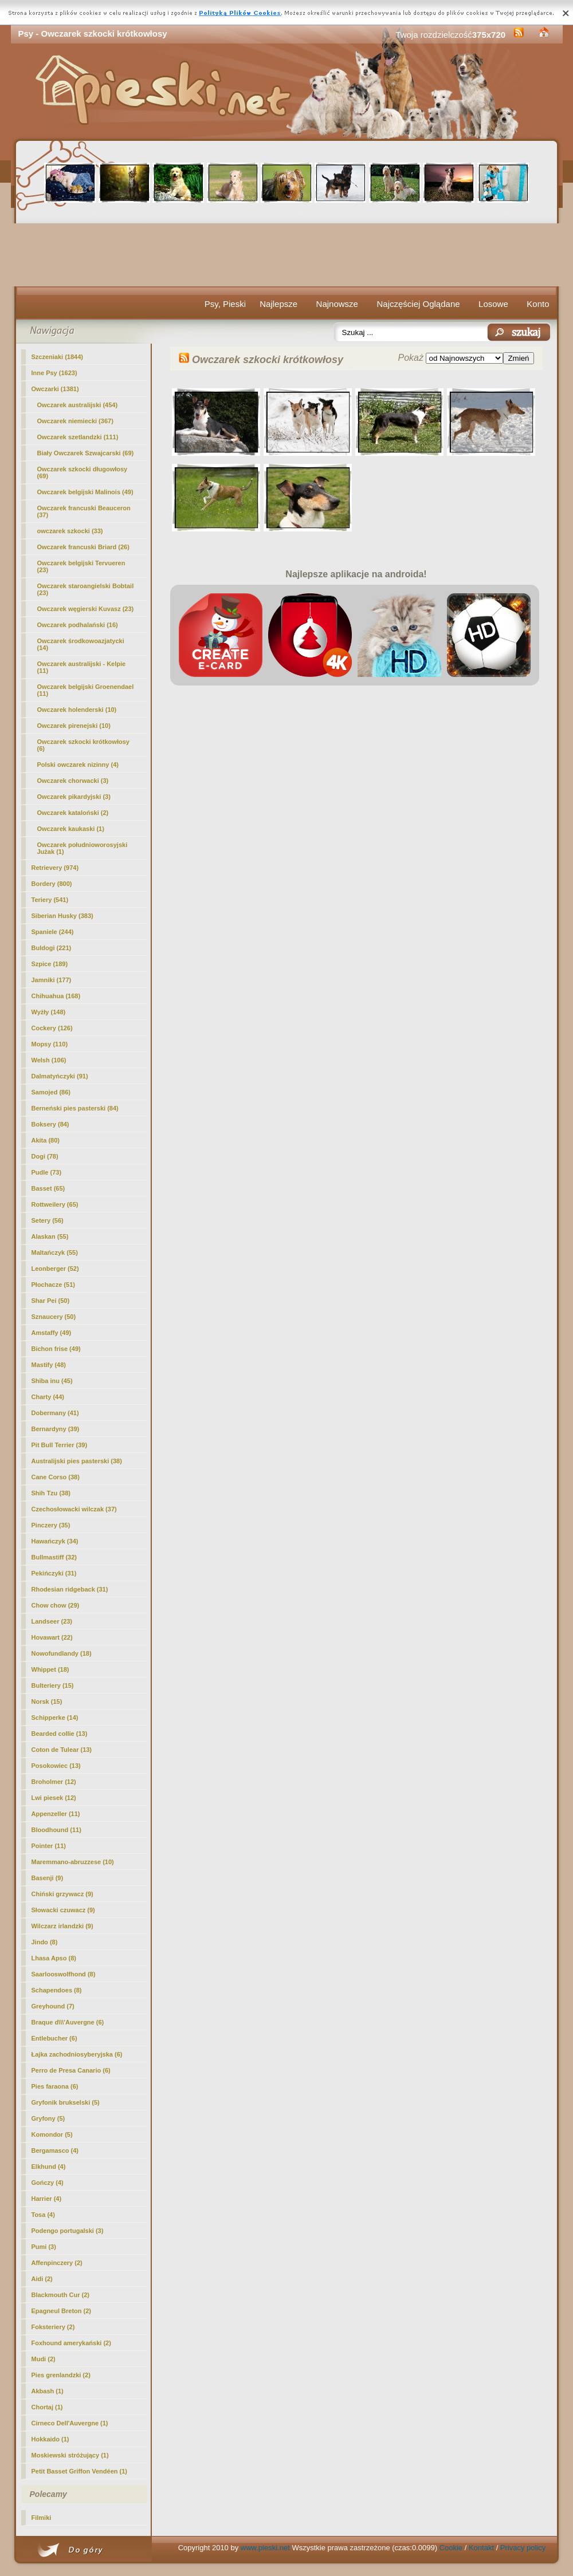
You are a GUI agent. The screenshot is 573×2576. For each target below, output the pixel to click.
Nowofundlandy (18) (62, 1653)
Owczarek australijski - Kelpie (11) (81, 667)
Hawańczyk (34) (55, 1541)
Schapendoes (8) (57, 1990)
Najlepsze (278, 304)
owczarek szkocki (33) (70, 530)
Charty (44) (48, 1396)
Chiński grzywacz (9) (62, 1893)
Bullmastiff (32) (54, 1557)
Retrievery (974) (55, 867)
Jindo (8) (45, 1942)
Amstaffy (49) (52, 1332)
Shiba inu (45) (52, 1380)
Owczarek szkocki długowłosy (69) (82, 472)
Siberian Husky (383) (62, 915)
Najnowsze (337, 304)
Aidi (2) (42, 2278)
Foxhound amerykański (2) (71, 2342)
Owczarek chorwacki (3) (73, 780)
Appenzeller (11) (56, 1813)
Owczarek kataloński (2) (73, 812)
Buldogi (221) (52, 947)
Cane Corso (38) (56, 1477)
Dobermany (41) (55, 1412)
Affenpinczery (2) (57, 2262)
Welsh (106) (49, 1060)
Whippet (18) (50, 1669)
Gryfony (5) (48, 2118)
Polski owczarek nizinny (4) (78, 764)
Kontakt (481, 2547)
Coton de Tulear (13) (62, 1749)
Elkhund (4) (49, 2166)
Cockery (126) (52, 1028)
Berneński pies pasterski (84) (75, 1108)
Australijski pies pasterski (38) (77, 1461)
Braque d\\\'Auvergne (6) (68, 2022)
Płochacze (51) (53, 1284)
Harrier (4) (47, 2198)
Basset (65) (48, 1188)
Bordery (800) (52, 883)
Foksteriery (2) (53, 2326)
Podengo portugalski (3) (68, 2230)
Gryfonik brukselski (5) (66, 2102)
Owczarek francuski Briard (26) (83, 546)
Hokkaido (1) (50, 2439)
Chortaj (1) (47, 2407)
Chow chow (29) (56, 1605)
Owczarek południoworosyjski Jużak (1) (82, 848)
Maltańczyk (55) (55, 1252)
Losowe (493, 304)
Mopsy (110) (50, 1044)
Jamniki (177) (52, 979)
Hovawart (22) (52, 1637)
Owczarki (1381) (55, 388)
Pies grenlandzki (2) (61, 2375)
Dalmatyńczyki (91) (60, 1076)
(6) (83, 745)
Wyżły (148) (49, 1012)
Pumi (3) (44, 2246)
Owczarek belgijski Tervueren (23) (81, 566)
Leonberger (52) (55, 1268)
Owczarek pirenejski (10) (74, 725)
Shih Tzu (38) (51, 1493)
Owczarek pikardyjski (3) (74, 796)
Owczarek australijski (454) (77, 404)
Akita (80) (46, 1140)
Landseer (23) (52, 1621)
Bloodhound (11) (56, 1829)
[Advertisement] (287, 255)
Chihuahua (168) (56, 995)
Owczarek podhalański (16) (77, 624)
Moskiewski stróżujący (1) (70, 2455)
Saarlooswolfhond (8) (64, 1974)
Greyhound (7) (53, 2006)
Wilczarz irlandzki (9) (62, 1926)
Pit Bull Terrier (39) (60, 1444)
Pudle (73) (47, 1172)
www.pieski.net (265, 2547)
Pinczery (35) (51, 1525)
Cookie (450, 2547)
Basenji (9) (48, 1877)
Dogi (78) (45, 1156)
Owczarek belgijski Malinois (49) (85, 492)
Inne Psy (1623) (54, 372)
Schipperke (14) (55, 1717)
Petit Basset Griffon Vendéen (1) (79, 2471)
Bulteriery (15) (53, 1685)
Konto (538, 304)
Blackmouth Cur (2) (60, 2294)
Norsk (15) (47, 1701)
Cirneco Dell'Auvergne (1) (70, 2423)
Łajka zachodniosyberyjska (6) (77, 2054)
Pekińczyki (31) (54, 1573)
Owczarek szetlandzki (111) (78, 437)
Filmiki (42, 2517)
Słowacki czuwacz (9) (63, 1910)
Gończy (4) (48, 2182)
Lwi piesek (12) (54, 1797)
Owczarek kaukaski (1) (70, 828)
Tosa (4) (43, 2214)
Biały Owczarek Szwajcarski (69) (85, 453)
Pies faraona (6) (55, 2086)
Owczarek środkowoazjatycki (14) (80, 644)
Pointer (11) (49, 1845)
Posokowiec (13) (56, 1765)
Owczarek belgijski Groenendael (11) (85, 690)
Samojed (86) (51, 1092)
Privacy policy (522, 2547)
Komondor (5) (52, 2134)
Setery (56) (48, 1220)
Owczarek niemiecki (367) (75, 420)
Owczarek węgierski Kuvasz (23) (85, 608)
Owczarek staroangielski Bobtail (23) (85, 589)
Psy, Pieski (225, 304)
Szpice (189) (50, 963)
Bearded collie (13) (60, 1733)
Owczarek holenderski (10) (77, 709)
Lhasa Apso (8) (54, 1958)
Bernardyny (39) (56, 1428)
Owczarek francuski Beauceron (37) (84, 511)
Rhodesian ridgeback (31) (70, 1589)
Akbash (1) (48, 2391)
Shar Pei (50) (51, 1300)
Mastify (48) (49, 1364)
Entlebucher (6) (54, 2038)
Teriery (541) (50, 899)
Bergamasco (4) (55, 2150)
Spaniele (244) (53, 931)
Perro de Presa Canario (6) (71, 2070)
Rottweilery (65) (55, 1204)
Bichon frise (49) (56, 1348)
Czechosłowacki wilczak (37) (74, 1509)
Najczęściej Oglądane (418, 304)
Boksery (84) (50, 1124)
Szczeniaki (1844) (58, 356)
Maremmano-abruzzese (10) (73, 1861)
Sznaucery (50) (54, 1316)
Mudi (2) (44, 2359)
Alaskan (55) (50, 1236)
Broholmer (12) (54, 1781)
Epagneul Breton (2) (62, 2310)
